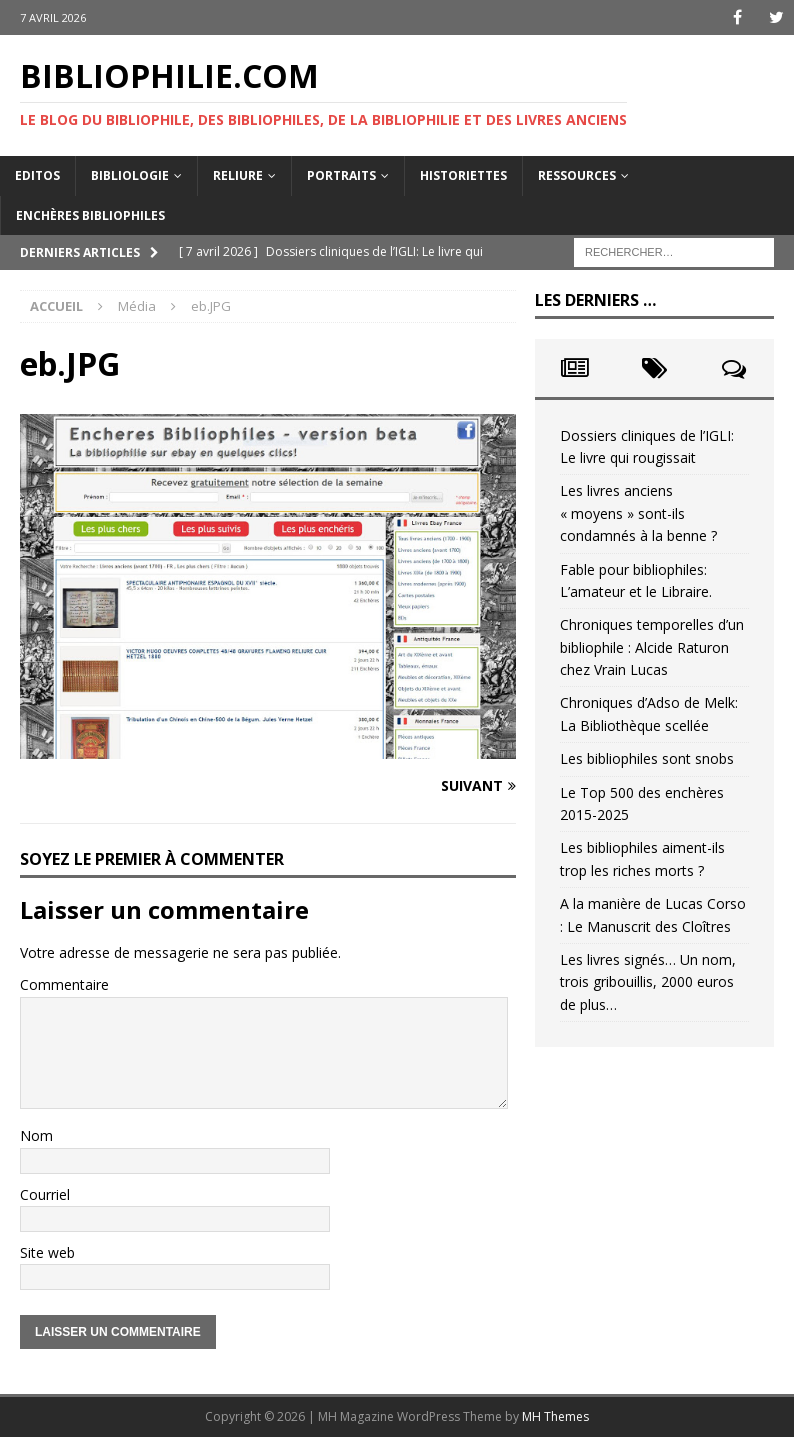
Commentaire (64, 984)
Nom (36, 1135)
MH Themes (555, 1416)
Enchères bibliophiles (90, 215)
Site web (47, 1252)
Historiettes (463, 175)
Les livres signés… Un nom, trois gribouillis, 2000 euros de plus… (648, 982)
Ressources (577, 175)
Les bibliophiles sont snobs (647, 758)
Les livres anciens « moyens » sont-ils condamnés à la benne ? (638, 513)
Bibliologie (130, 175)
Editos (37, 175)
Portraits (341, 175)
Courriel (45, 1194)
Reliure (238, 175)
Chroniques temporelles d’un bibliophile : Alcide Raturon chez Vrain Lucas (652, 647)
